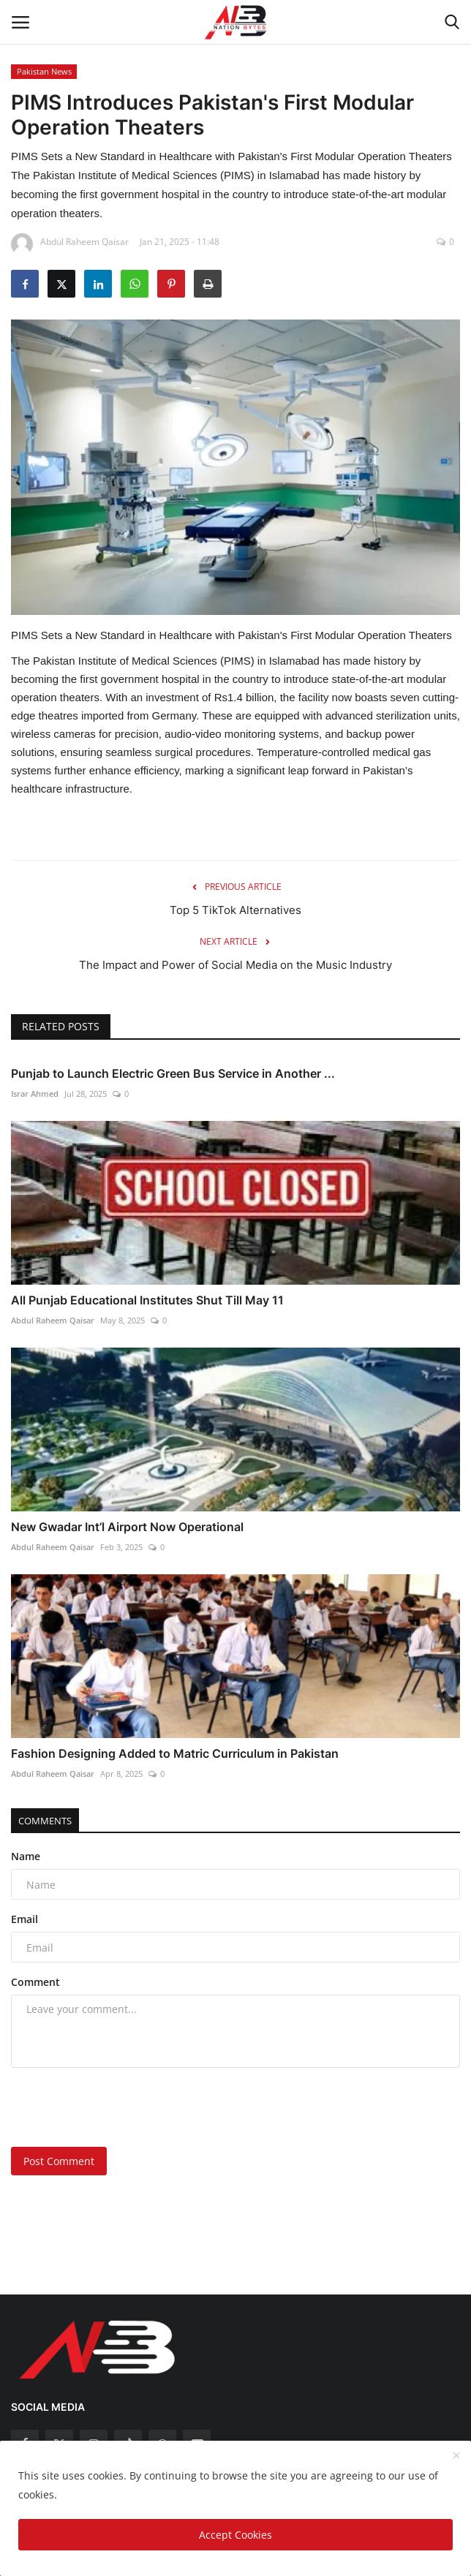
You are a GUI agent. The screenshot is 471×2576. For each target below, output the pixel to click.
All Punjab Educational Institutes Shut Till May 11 (147, 1300)
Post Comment (58, 2161)
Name (25, 1856)
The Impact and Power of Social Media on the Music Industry (235, 965)
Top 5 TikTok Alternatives (235, 910)
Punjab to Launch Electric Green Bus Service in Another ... (173, 1073)
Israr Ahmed (35, 1093)
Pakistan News (44, 71)
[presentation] (102, 2102)
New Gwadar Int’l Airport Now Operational (127, 1526)
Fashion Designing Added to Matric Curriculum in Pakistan (175, 1753)
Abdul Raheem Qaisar (52, 1320)
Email (24, 1919)
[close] (456, 2456)
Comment (35, 1982)
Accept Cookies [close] (235, 2535)
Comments (45, 1820)
